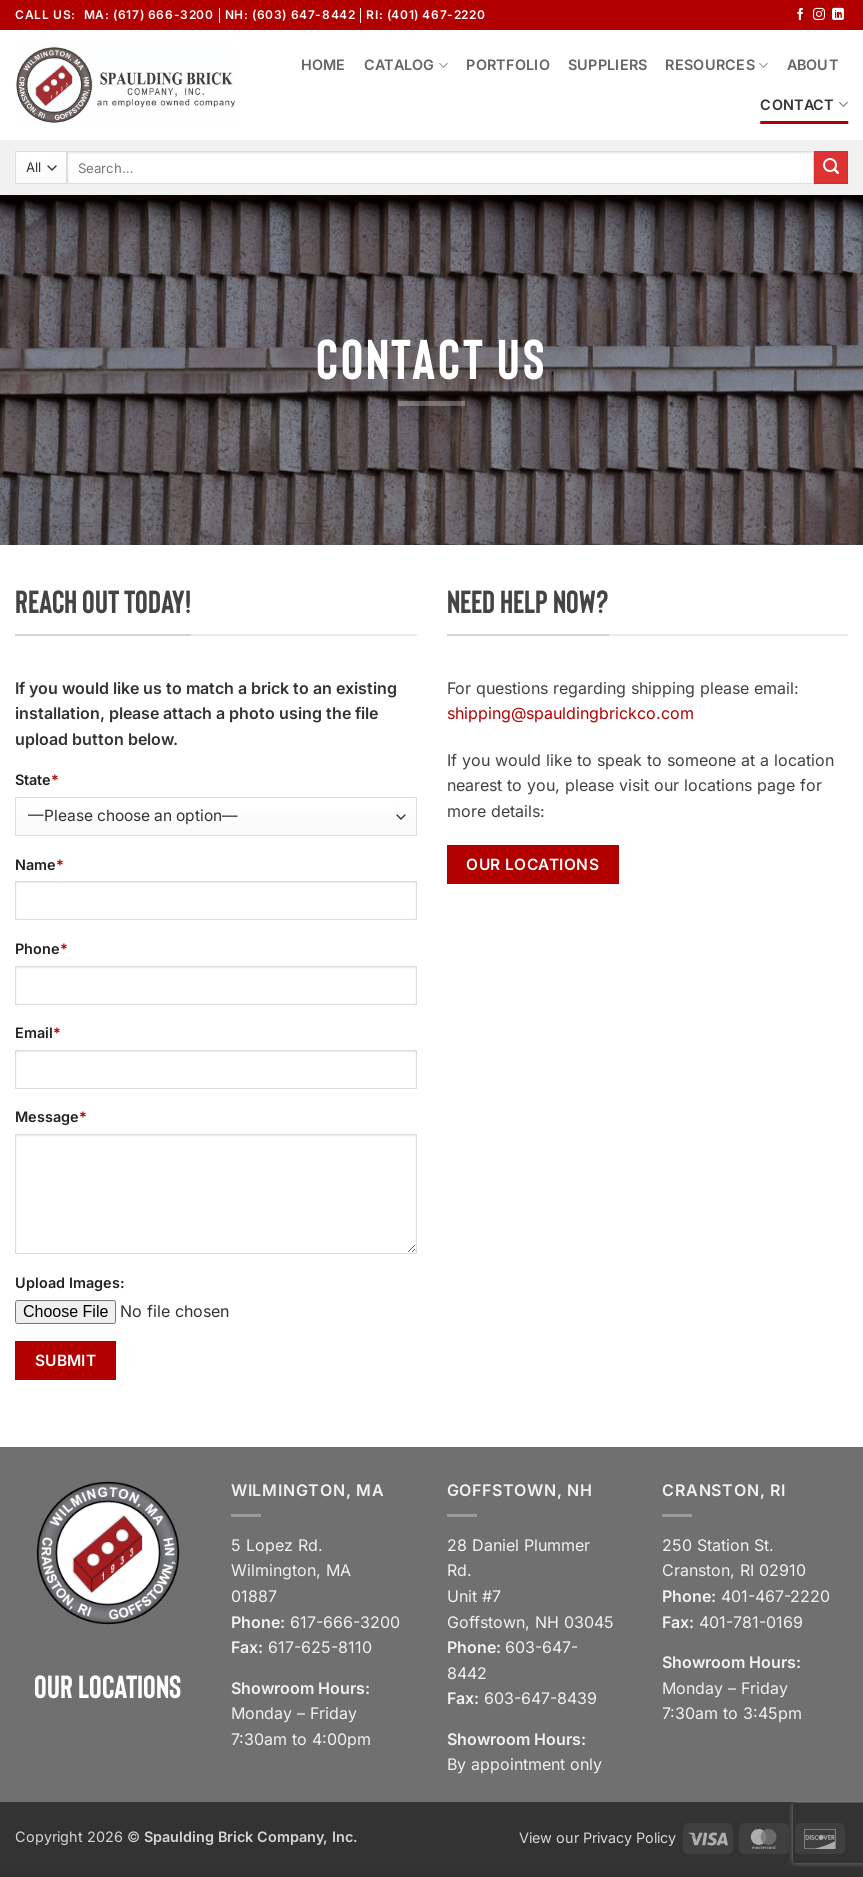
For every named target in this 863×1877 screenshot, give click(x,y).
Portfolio (508, 64)
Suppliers (608, 64)
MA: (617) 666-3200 (149, 14)
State (37, 779)
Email (38, 1032)
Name (39, 864)
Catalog (406, 65)
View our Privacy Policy (597, 1837)
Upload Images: (70, 1282)
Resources (716, 65)
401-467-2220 (775, 1596)
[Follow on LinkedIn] (838, 15)
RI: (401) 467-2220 (425, 14)
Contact (804, 104)
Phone (41, 948)
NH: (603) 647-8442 (290, 14)
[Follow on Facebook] (800, 15)
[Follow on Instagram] (819, 15)
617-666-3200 (345, 1622)
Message (51, 1116)
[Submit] (831, 168)
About (813, 64)
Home (323, 64)
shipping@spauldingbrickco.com (570, 713)
